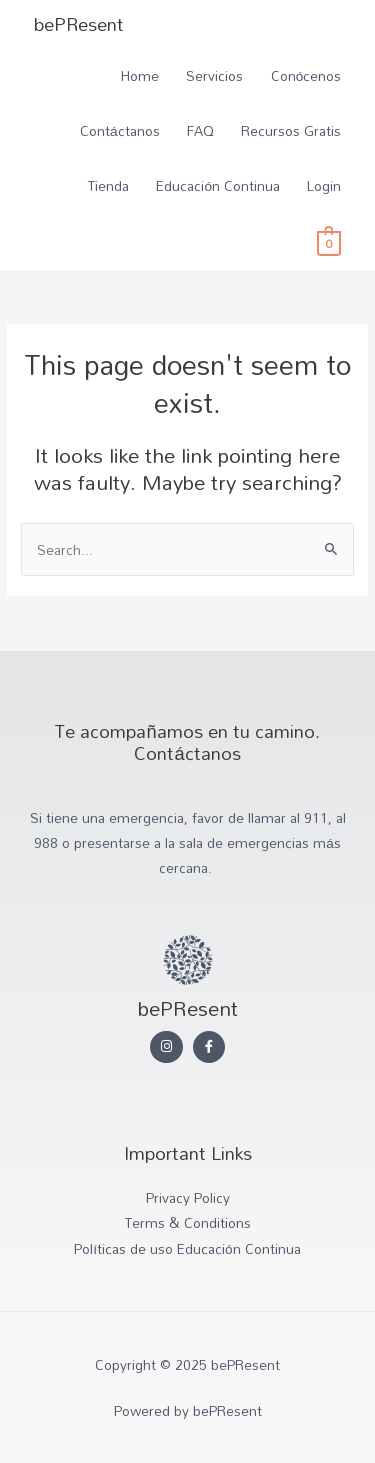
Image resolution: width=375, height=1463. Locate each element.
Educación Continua (218, 185)
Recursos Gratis (291, 130)
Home (140, 75)
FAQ (200, 130)
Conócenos (306, 75)
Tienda (108, 185)
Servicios (214, 75)
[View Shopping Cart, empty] (329, 241)
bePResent (79, 24)
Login (324, 185)
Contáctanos (120, 130)
